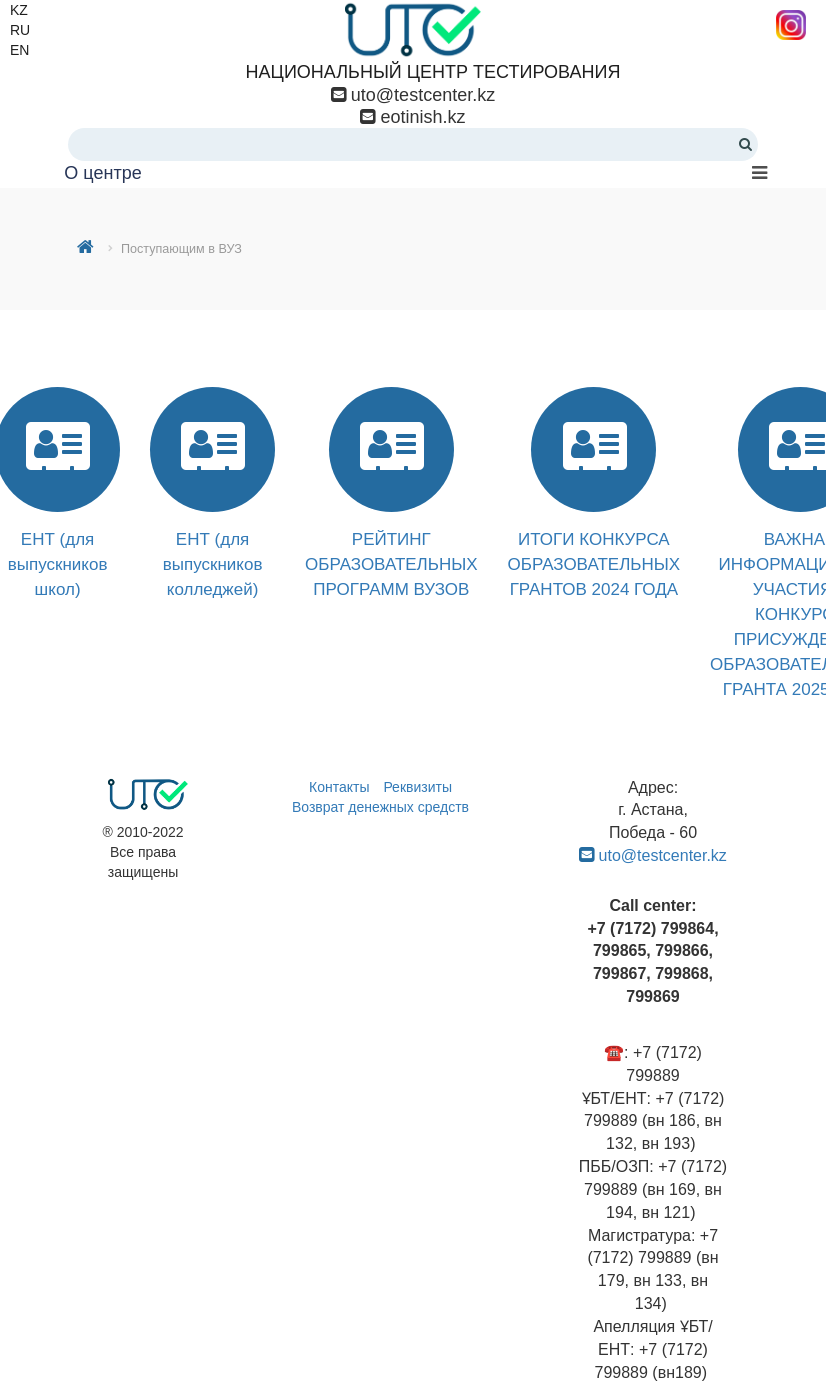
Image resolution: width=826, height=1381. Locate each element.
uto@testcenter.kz (423, 95)
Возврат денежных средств (380, 807)
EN (19, 50)
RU (20, 30)
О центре (102, 173)
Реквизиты (417, 787)
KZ (19, 10)
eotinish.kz (420, 117)
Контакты (339, 787)
